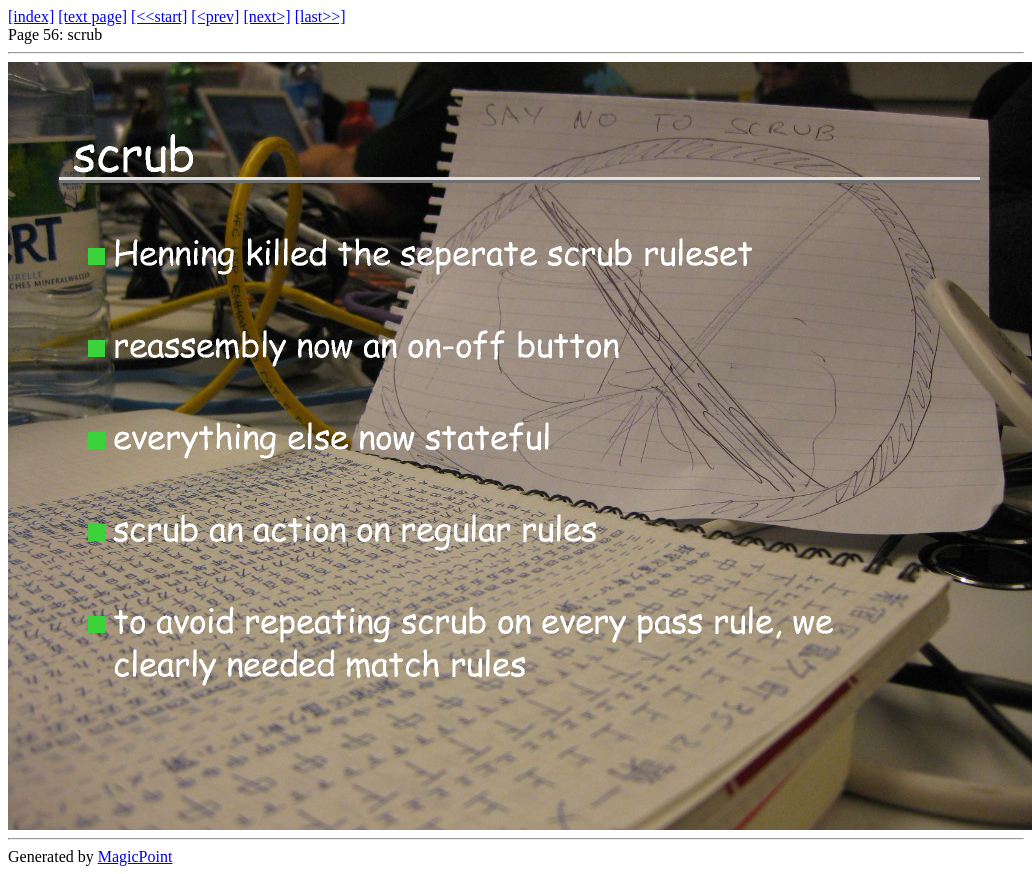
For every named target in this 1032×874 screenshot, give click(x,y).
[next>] (266, 16)
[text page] (92, 16)
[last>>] (320, 16)
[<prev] (215, 16)
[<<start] (159, 16)
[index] (31, 16)
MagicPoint (135, 856)
